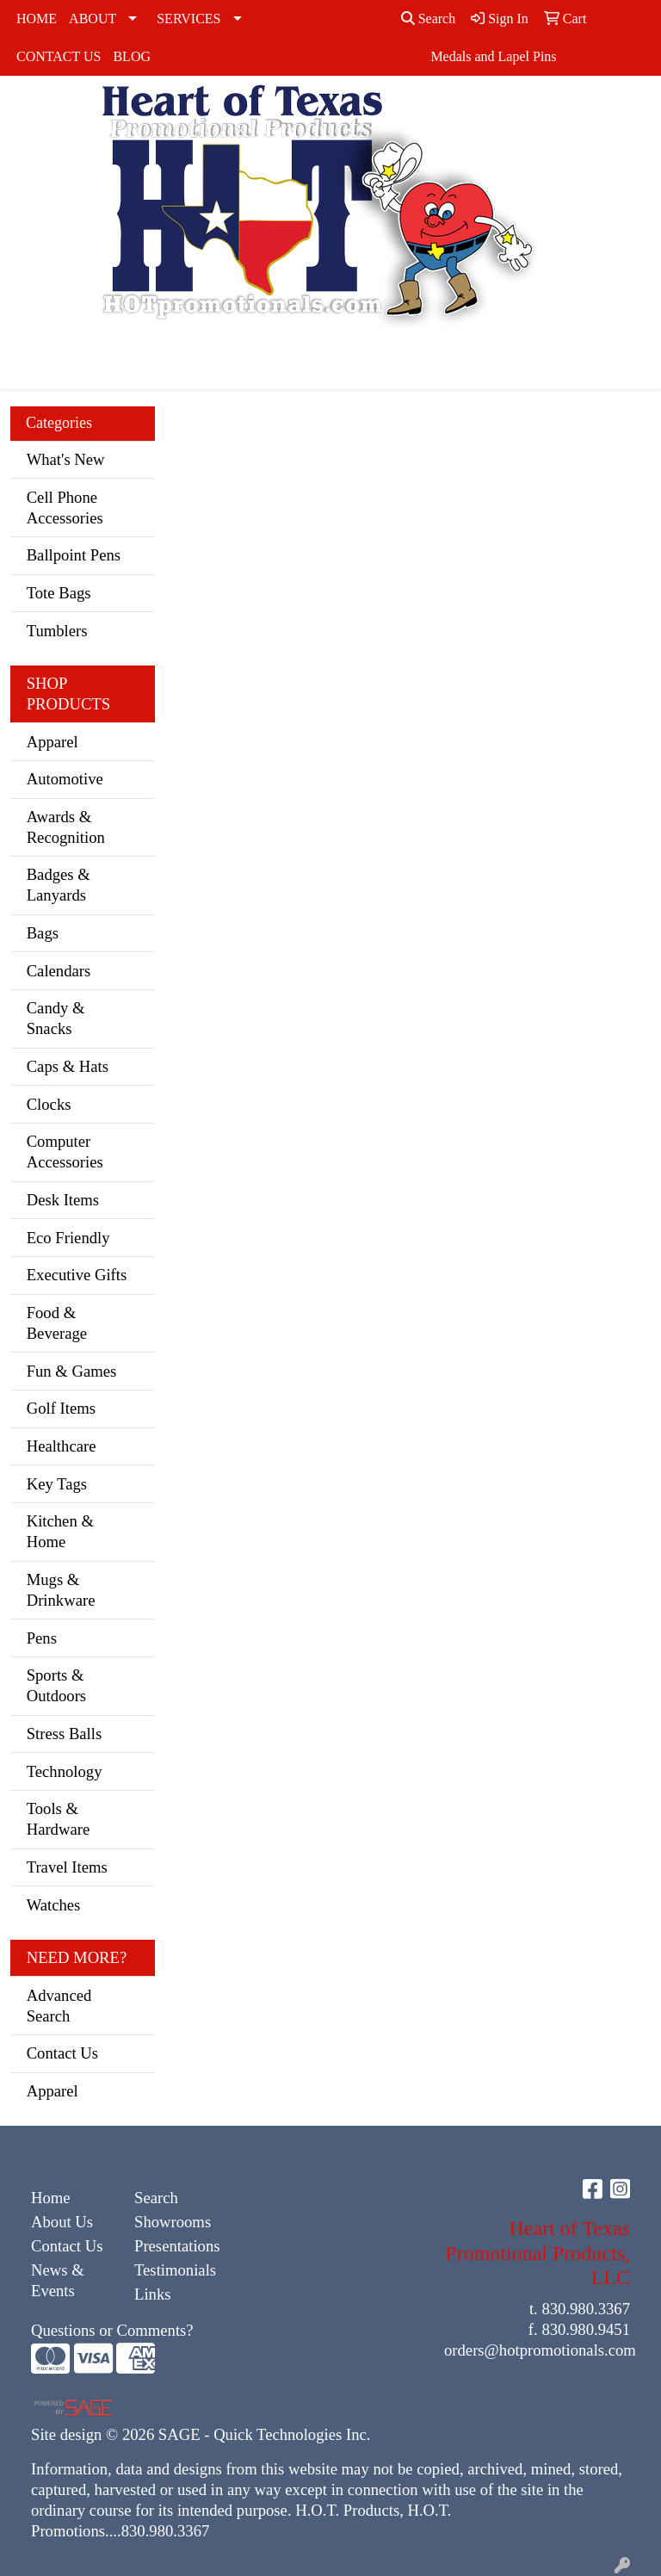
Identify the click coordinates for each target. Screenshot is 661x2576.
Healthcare (61, 1446)
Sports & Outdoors (56, 1685)
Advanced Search (59, 2005)
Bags (43, 933)
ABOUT (92, 18)
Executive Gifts (77, 1275)
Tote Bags (59, 593)
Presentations (175, 2246)
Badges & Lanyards (58, 884)
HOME (36, 18)
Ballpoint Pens (73, 555)
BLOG (132, 56)
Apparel (52, 742)
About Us (62, 2222)
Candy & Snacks (56, 1018)
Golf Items (61, 1408)
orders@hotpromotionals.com (540, 2350)
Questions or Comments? (112, 2330)
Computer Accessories (65, 1151)
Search (428, 18)
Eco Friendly (68, 1238)
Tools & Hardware (58, 1818)
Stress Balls (64, 1734)
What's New (66, 459)
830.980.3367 (585, 2309)
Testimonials (175, 2270)
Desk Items (63, 1200)
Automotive (65, 779)
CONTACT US (58, 56)
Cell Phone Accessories (65, 507)
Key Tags (57, 1484)
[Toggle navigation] (27, 370)
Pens (42, 1638)
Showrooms (172, 2222)
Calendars (59, 971)
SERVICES (188, 18)
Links (152, 2294)
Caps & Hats (67, 1066)
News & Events (57, 2280)
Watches (54, 1905)
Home (51, 2198)
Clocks (49, 1104)
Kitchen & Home (60, 1531)
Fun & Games (72, 1371)
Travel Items (67, 1867)
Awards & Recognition (66, 827)
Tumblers (57, 631)
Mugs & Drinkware (61, 1589)
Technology (64, 1771)
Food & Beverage (57, 1322)
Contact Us (62, 2053)
